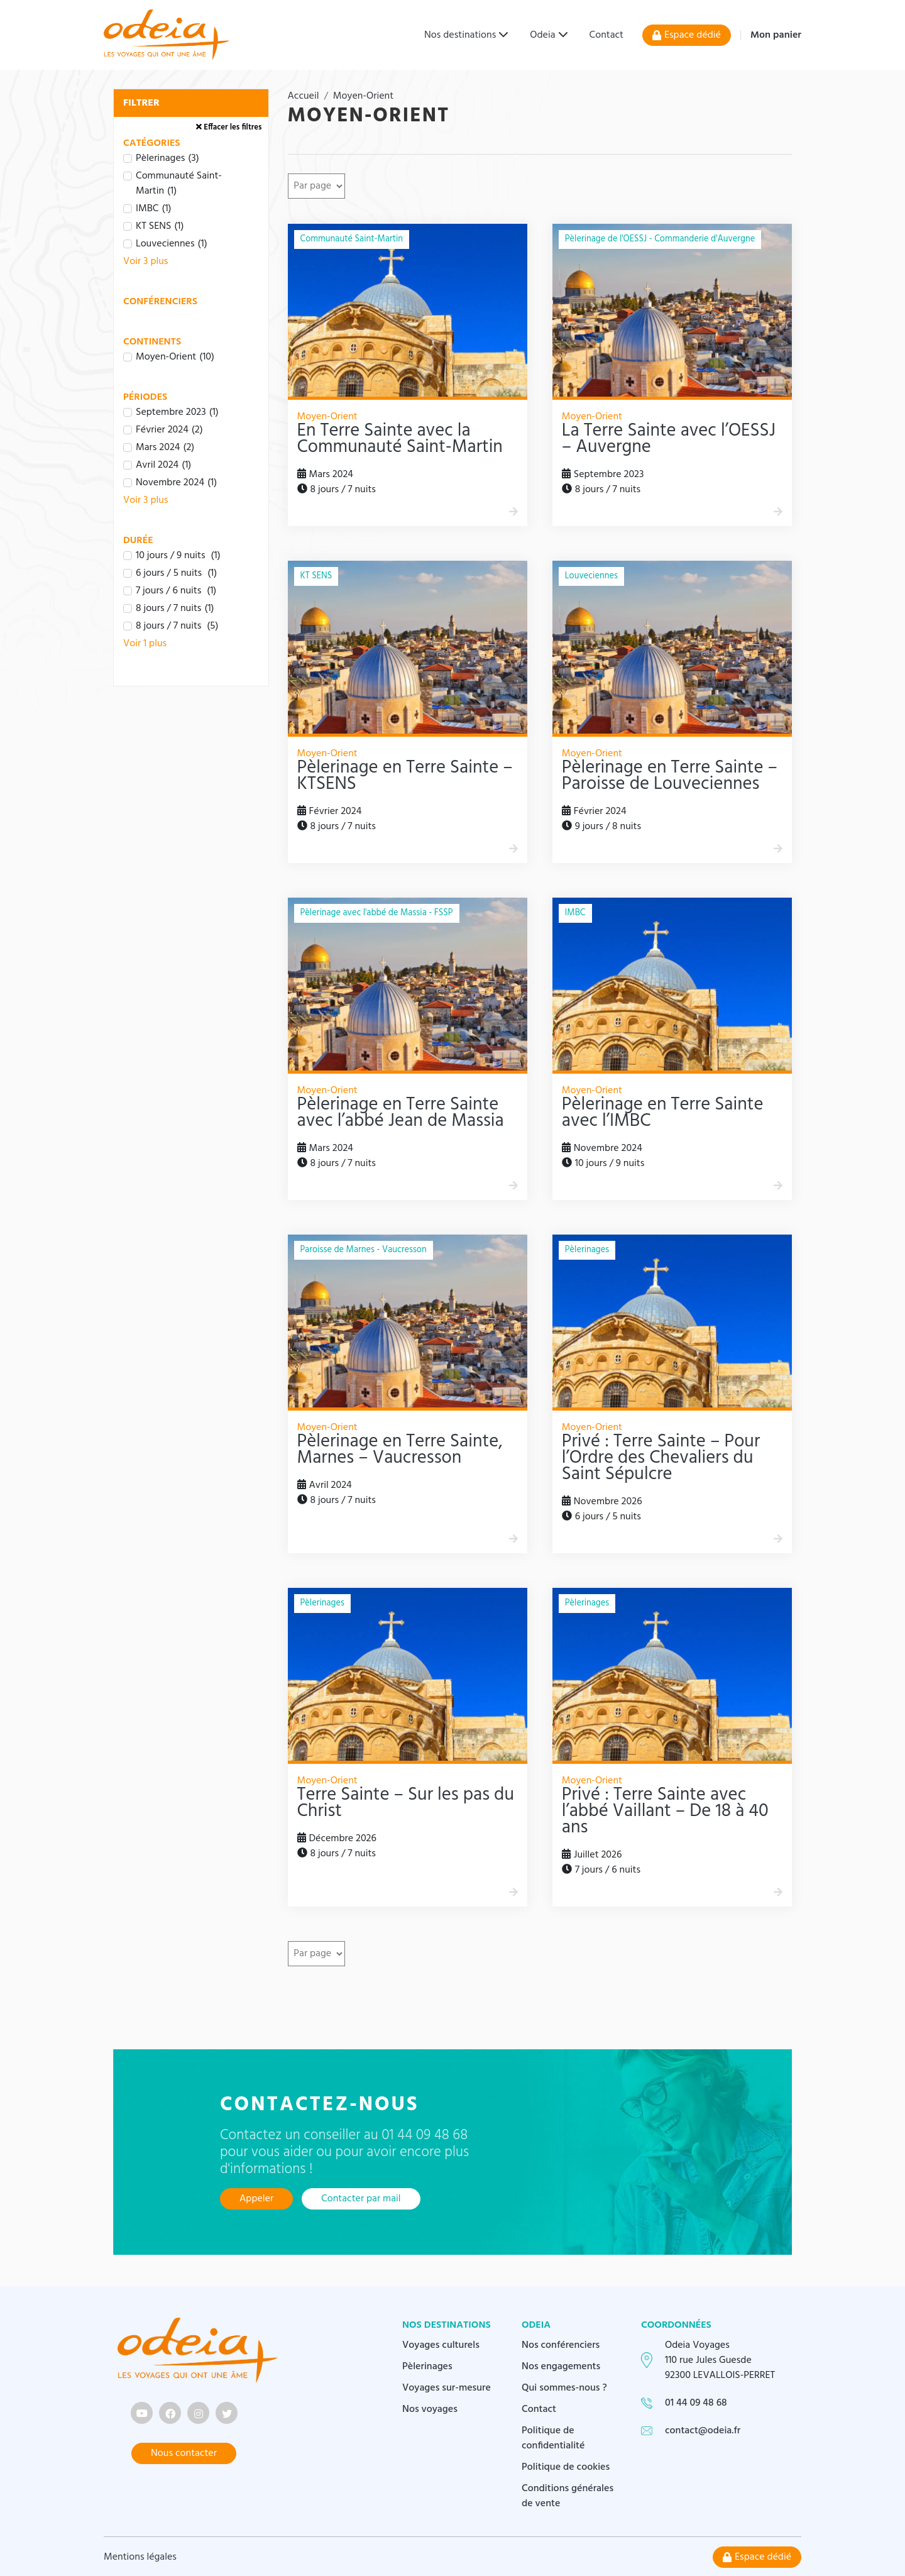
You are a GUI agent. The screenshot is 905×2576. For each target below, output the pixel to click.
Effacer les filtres (228, 127)
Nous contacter (184, 2452)
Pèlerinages (427, 2365)
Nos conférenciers (561, 2344)
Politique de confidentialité (553, 2437)
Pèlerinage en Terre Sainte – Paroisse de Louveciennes (669, 776)
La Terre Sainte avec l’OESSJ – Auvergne (669, 439)
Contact (606, 35)
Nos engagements (561, 2365)
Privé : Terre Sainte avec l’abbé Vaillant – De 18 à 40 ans (665, 1811)
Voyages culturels (441, 2344)
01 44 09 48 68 (696, 2402)
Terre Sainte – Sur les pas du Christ (405, 1803)
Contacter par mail (360, 2199)
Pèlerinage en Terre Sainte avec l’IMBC (663, 1113)
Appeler (256, 2199)
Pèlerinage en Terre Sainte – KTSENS (405, 776)
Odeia (542, 35)
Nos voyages (430, 2408)
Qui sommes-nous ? (564, 2387)
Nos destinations (460, 35)
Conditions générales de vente (567, 2495)
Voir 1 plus (145, 644)
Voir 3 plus (145, 261)
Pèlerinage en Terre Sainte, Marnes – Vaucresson (400, 1450)
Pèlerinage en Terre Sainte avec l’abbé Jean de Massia (400, 1113)
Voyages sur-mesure (446, 2387)
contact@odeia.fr (702, 2429)
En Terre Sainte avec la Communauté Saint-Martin (400, 439)
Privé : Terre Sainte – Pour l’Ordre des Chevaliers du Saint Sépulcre (661, 1458)
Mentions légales (140, 2555)
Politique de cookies (566, 2466)
